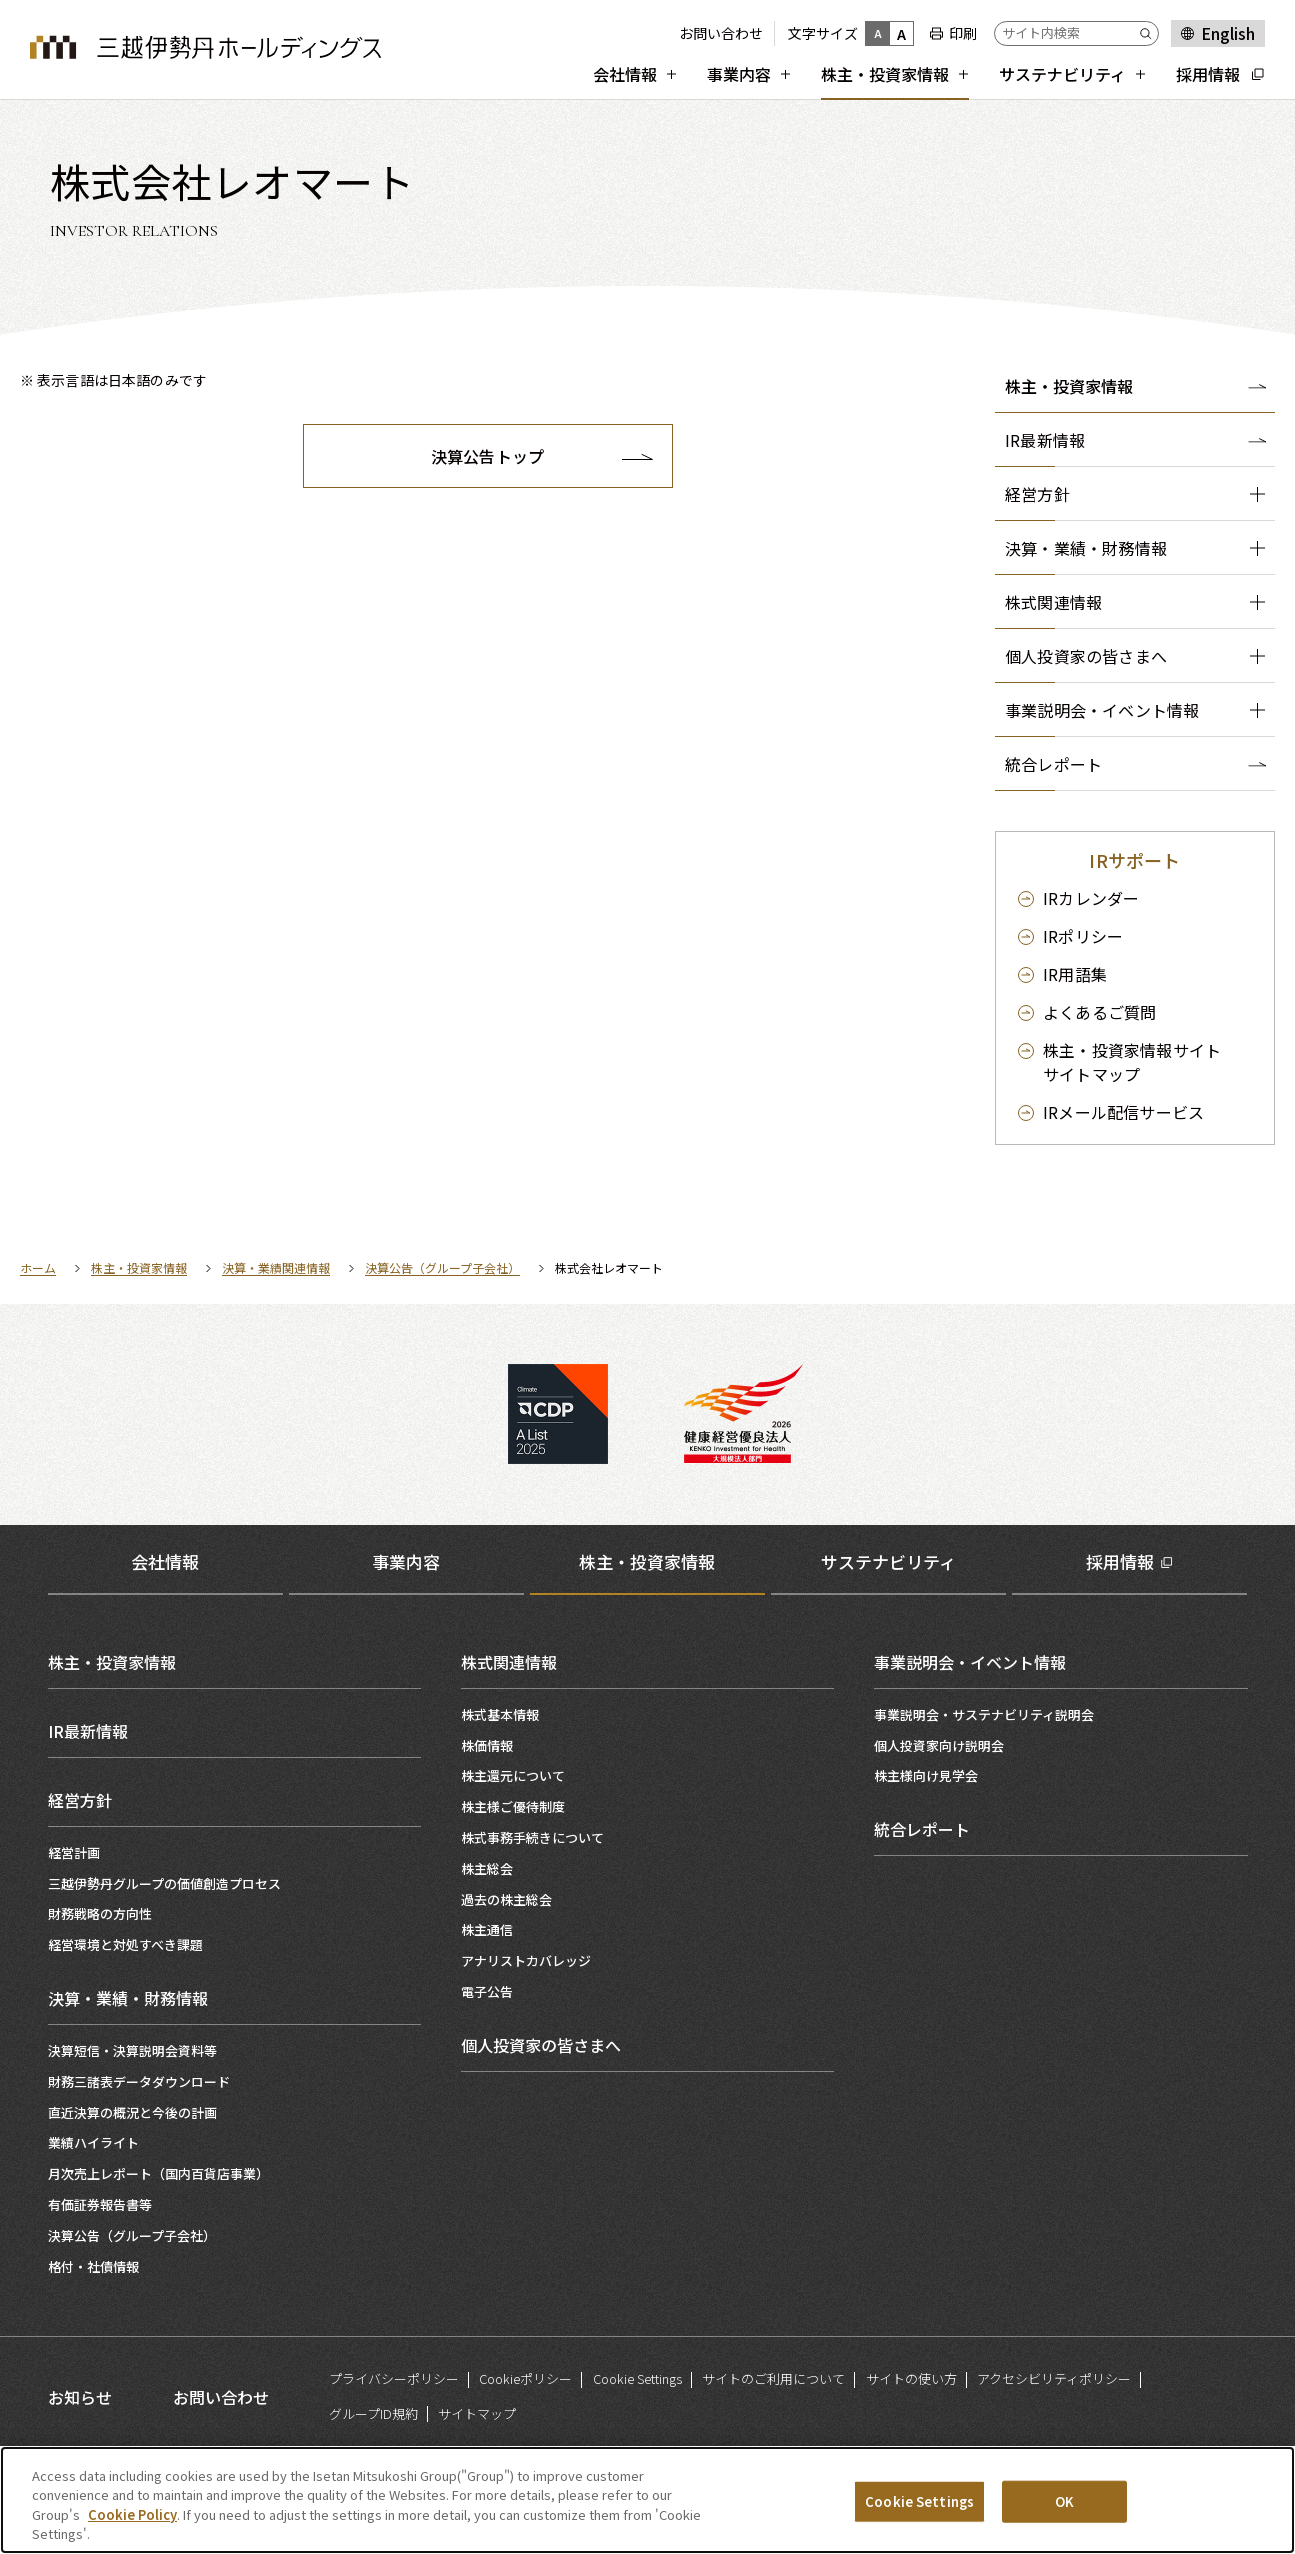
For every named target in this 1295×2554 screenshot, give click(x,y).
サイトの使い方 (911, 2378)
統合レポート (922, 1829)
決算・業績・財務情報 (128, 1998)
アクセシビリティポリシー (1054, 2378)
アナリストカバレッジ (526, 1960)
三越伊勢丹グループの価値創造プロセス (164, 1883)
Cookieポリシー (525, 2378)
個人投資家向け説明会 (939, 1745)
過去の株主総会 (506, 1899)
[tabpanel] (648, 1956)
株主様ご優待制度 (513, 1806)
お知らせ (80, 2397)
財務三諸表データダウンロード (139, 2081)
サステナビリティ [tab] (888, 1561)
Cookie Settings (637, 2378)
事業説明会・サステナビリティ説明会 (984, 1714)
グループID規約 (373, 2413)
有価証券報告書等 (100, 2204)
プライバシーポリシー (394, 2378)
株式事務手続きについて (532, 1837)
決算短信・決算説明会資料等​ (132, 2050)
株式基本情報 (500, 1714)
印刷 (963, 33)
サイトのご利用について (773, 2378)
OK (1064, 2502)
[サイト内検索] (1076, 33)
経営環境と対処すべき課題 (125, 1944)
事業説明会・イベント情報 (970, 1662)
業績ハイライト (93, 2142)
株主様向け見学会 (926, 1775)
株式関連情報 (509, 1662)
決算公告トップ (487, 456)
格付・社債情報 (93, 2266)
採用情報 (1120, 1561)
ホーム (38, 1267)
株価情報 (487, 1745)
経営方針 (80, 1800)
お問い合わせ (721, 33)
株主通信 (487, 1929)
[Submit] (1149, 33)
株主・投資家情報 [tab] (647, 1561)
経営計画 (74, 1852)
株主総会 (487, 1868)
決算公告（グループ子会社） (442, 1267)
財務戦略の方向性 (100, 1913)
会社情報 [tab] (165, 1561)
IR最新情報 (88, 1731)
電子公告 (487, 1991)
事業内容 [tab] (406, 1561)
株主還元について (513, 1775)
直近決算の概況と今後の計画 (132, 2112)
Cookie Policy (132, 2516)
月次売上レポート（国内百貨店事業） (158, 2173)
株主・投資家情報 (1069, 386)
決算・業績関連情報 (276, 1267)
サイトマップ (1132, 1062)
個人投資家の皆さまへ (541, 2045)
